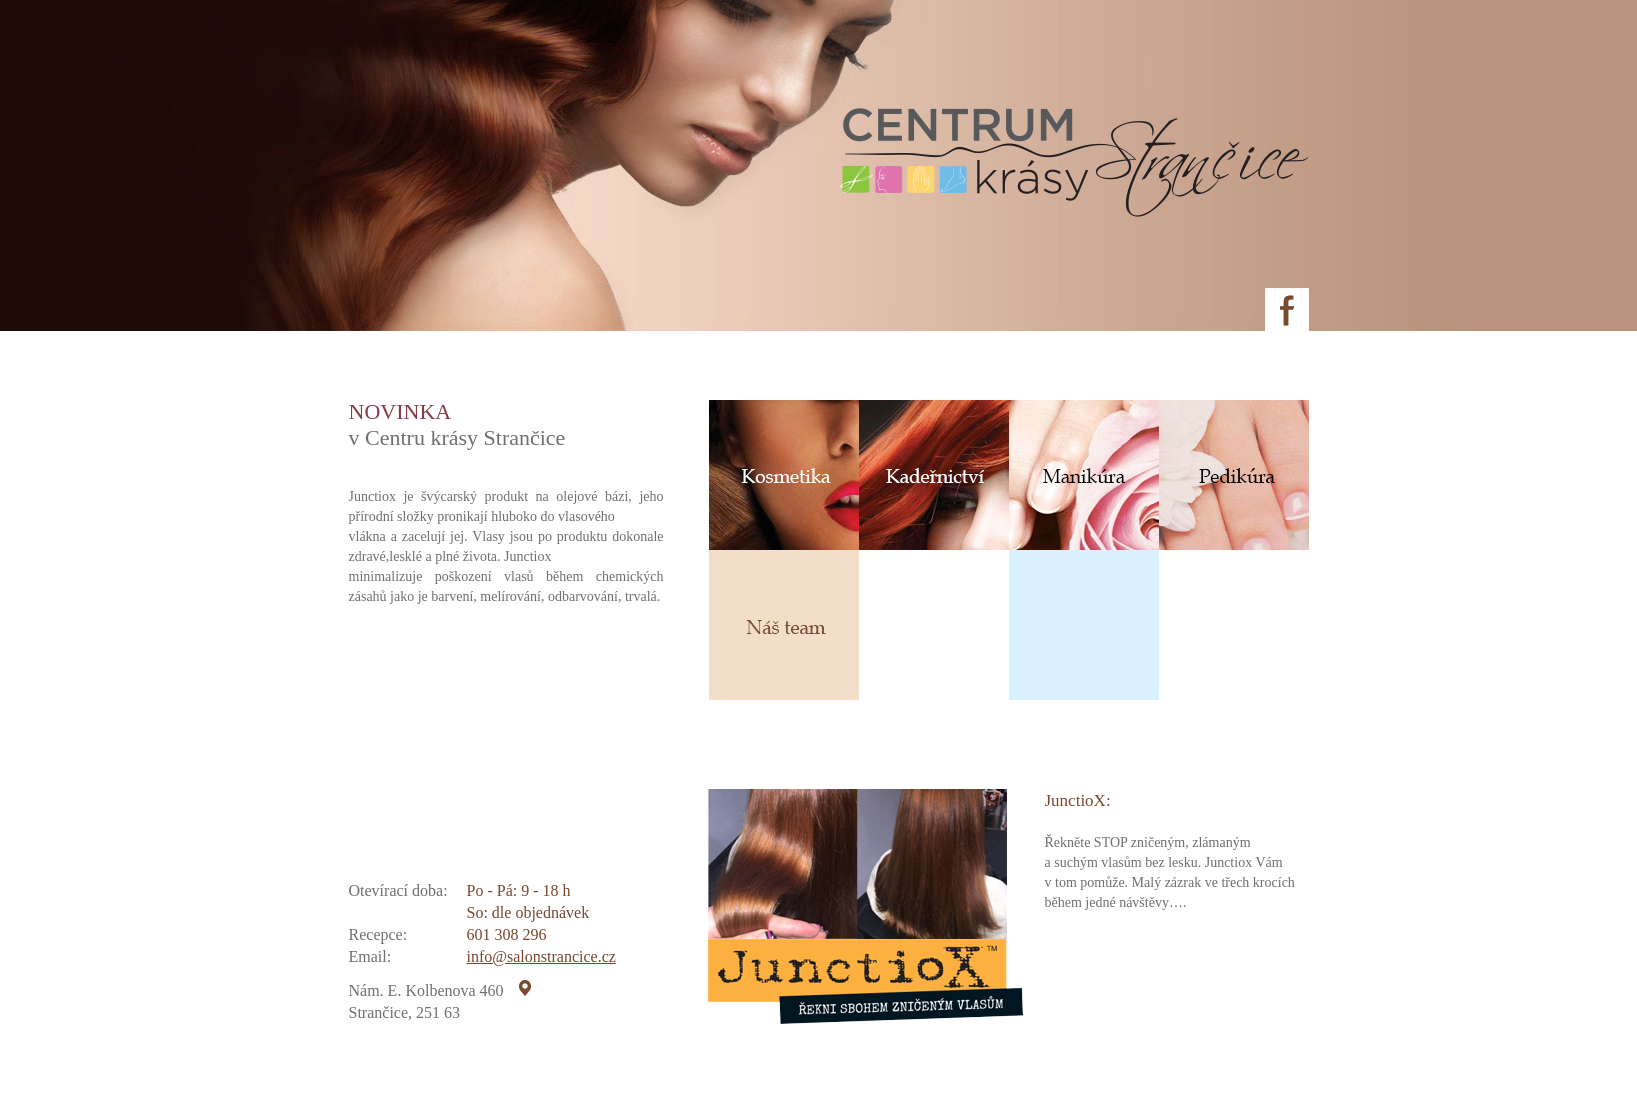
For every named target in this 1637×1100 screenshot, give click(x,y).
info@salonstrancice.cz (541, 956)
